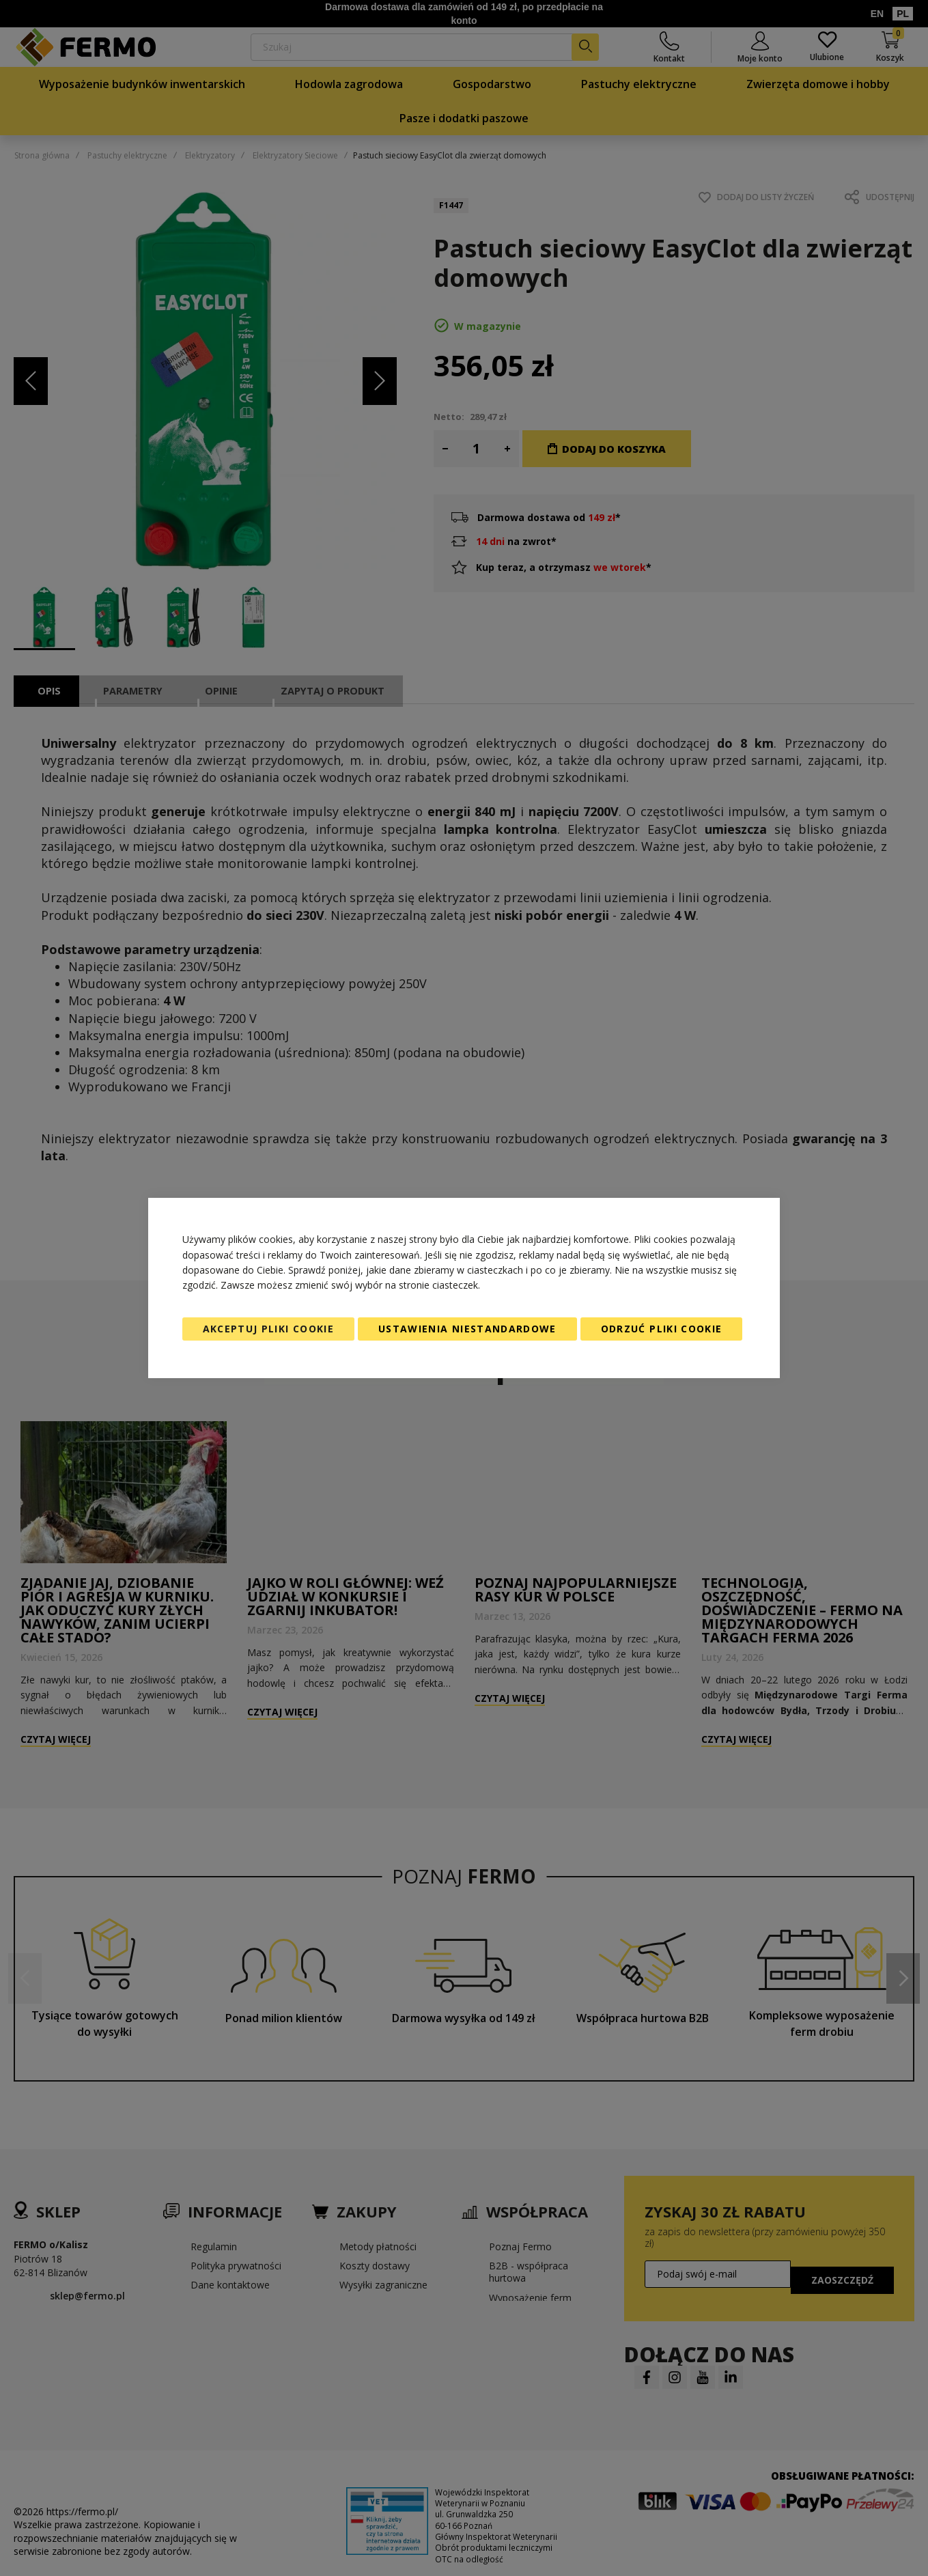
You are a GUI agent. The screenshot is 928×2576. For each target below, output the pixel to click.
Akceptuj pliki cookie (268, 1328)
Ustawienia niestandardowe (467, 1328)
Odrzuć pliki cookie (661, 1328)
